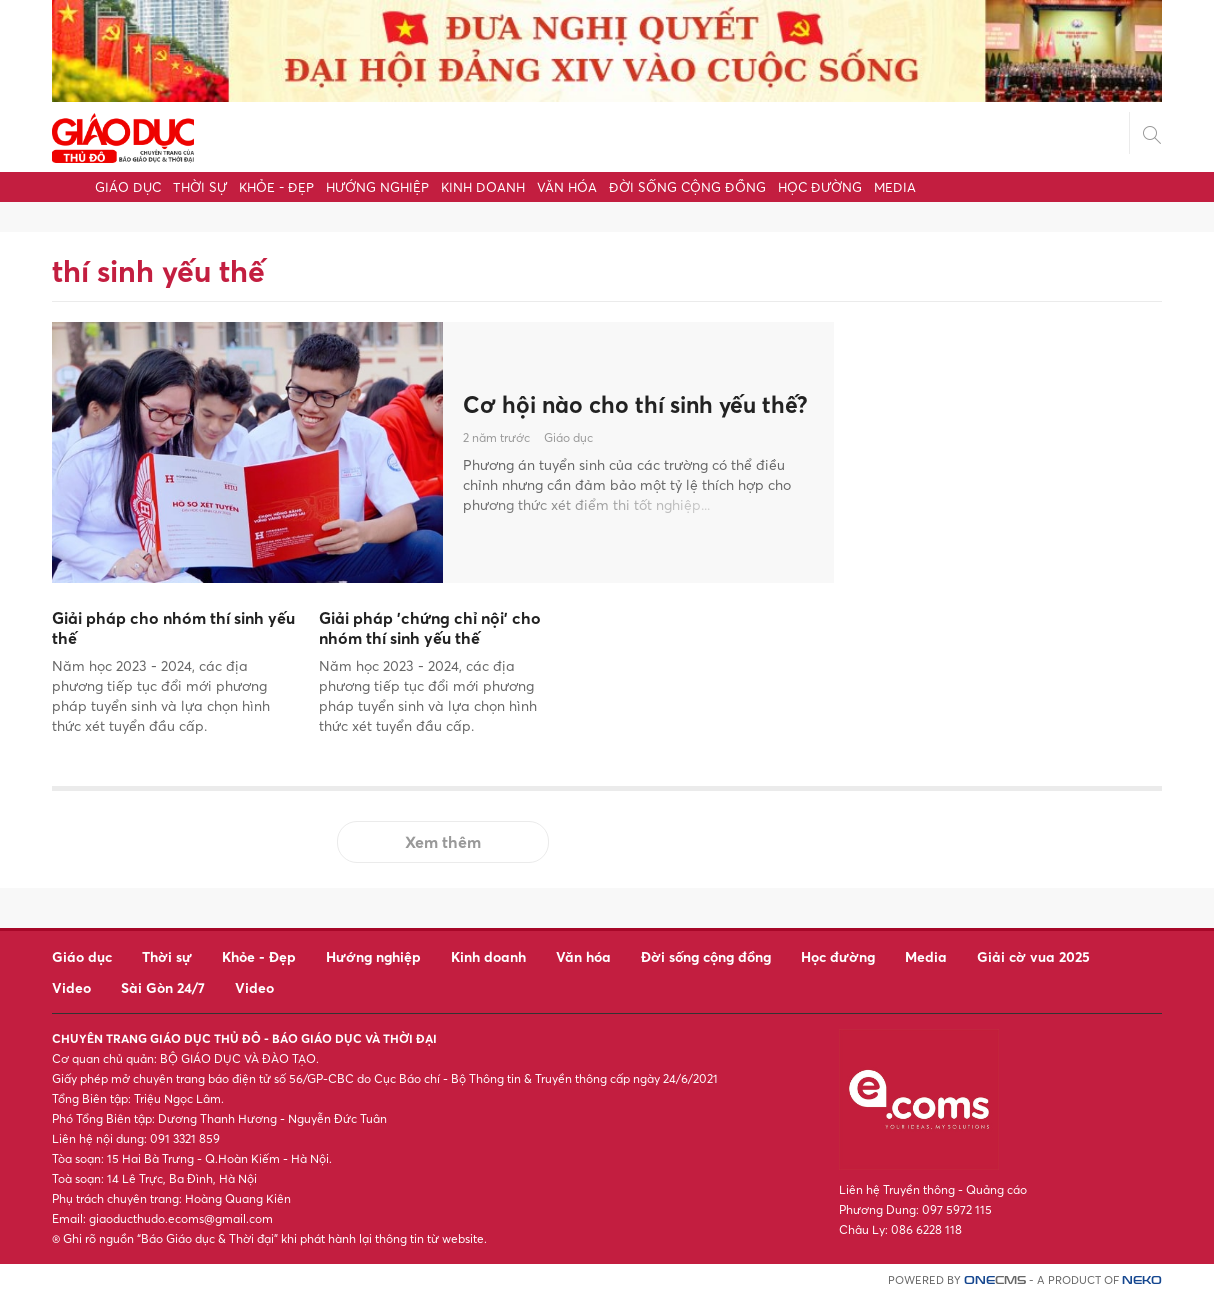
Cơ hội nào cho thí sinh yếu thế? (614, 404)
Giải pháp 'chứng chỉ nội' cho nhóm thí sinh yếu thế (430, 628)
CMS (995, 1280)
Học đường (820, 187)
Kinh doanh (483, 187)
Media (895, 187)
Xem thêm (443, 842)
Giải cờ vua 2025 (1033, 956)
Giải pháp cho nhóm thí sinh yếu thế (173, 628)
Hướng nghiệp (377, 187)
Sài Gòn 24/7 (163, 987)
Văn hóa (567, 187)
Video (71, 987)
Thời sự (200, 187)
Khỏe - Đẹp (276, 187)
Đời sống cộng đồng (687, 187)
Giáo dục (128, 187)
